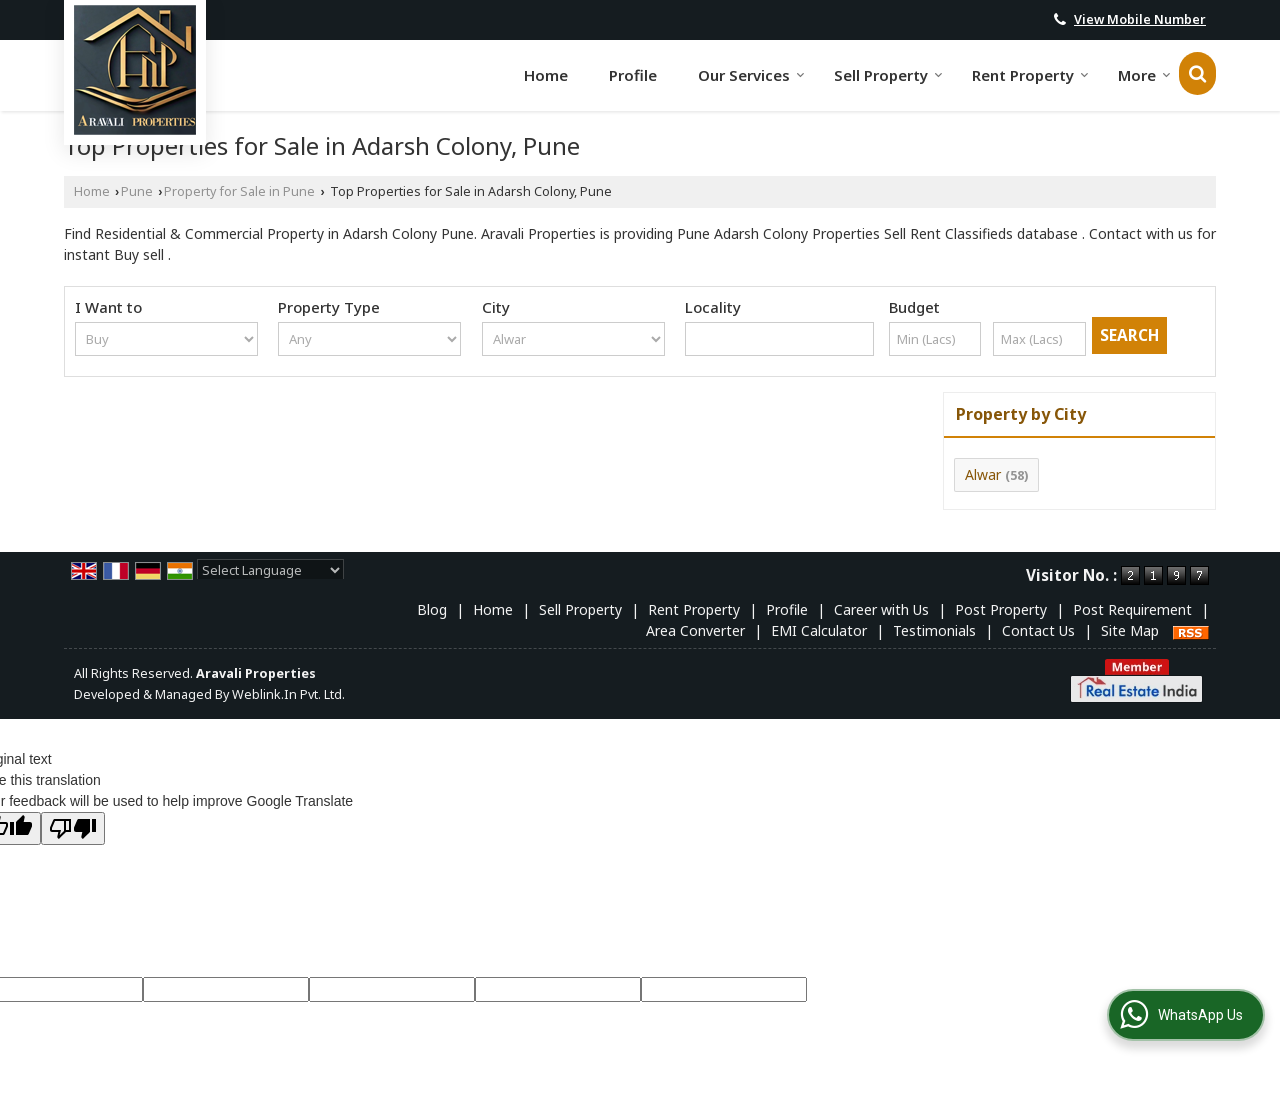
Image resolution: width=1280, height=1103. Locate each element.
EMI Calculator (819, 630)
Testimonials (934, 630)
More (1144, 75)
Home (546, 75)
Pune (137, 191)
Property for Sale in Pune (239, 191)
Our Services (751, 75)
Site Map (1130, 630)
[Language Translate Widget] (270, 570)
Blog (432, 609)
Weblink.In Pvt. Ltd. (288, 694)
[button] (1140, 19)
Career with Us (881, 609)
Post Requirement (1132, 609)
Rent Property (1030, 75)
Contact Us (1038, 630)
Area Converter (695, 630)
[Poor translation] (73, 828)
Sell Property (888, 75)
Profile (633, 75)
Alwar (983, 474)
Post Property (1001, 609)
